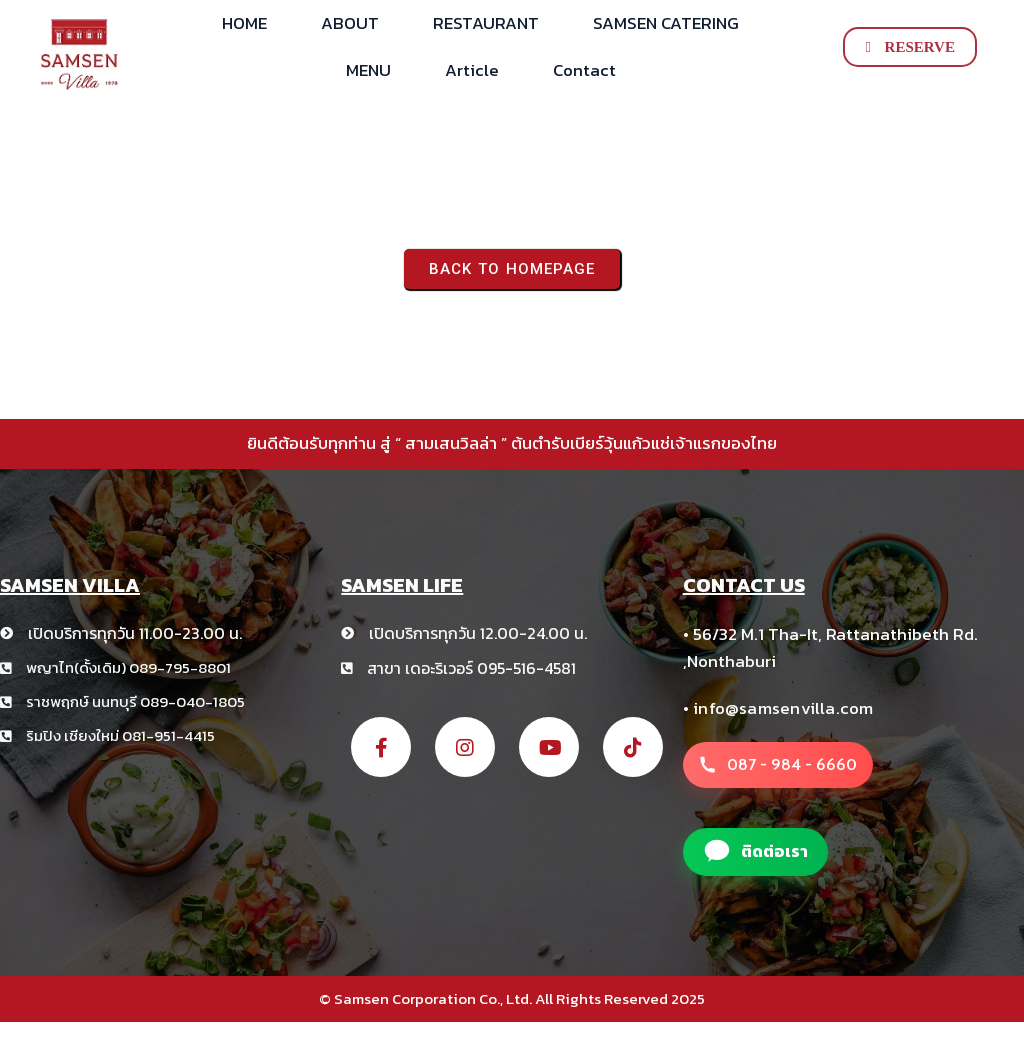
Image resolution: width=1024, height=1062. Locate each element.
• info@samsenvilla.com (778, 708)
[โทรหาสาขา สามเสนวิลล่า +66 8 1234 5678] (778, 765)
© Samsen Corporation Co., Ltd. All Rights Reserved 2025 (512, 998)
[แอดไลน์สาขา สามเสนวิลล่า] (755, 852)
